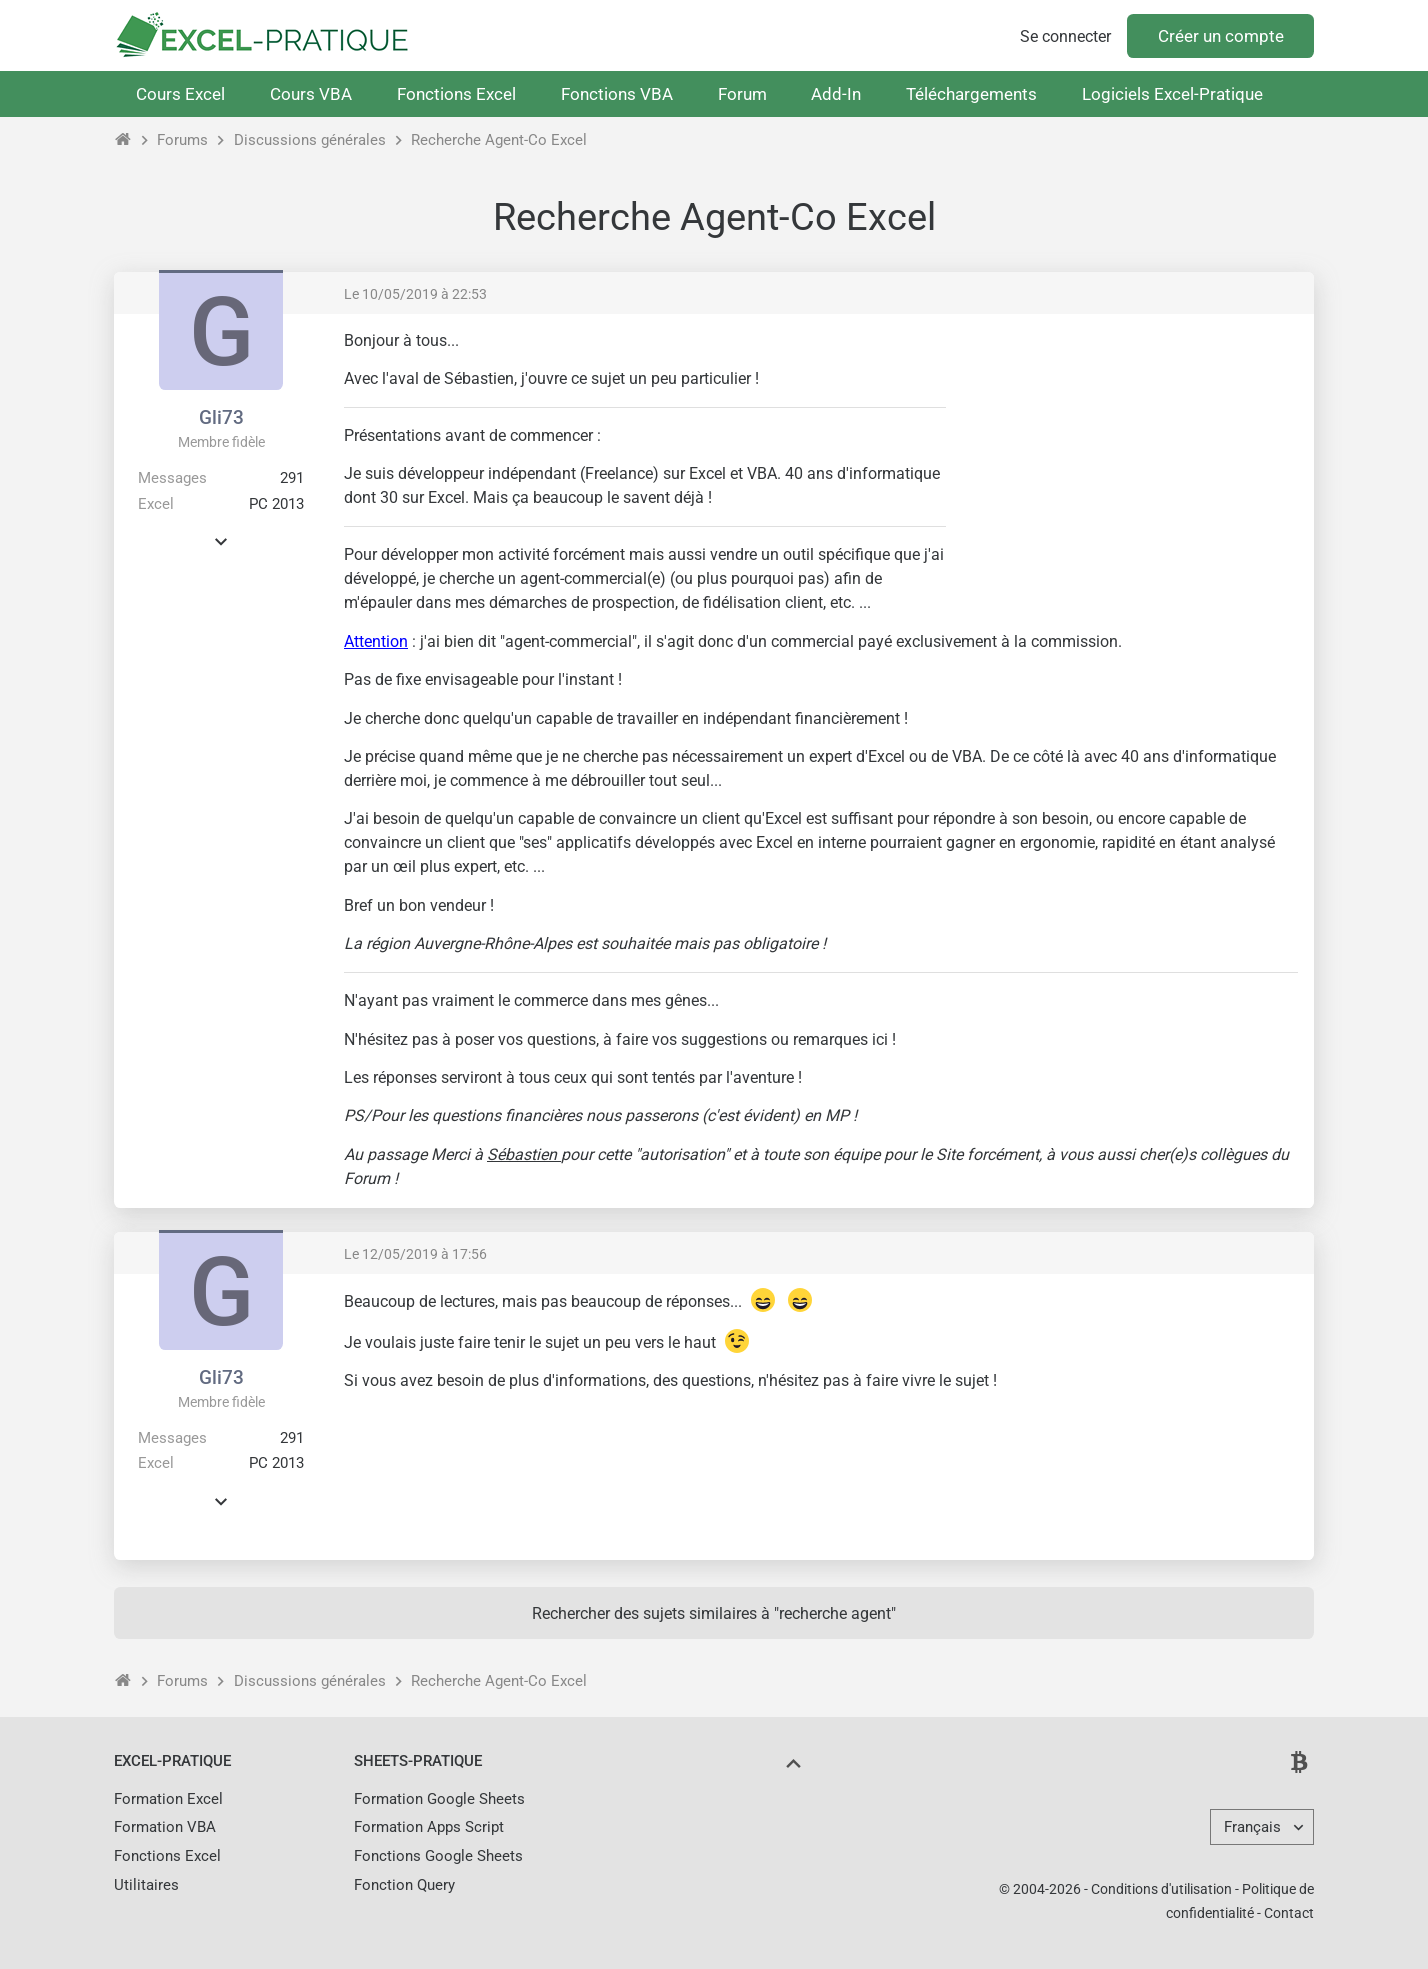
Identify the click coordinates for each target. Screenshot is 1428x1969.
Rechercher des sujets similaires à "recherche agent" (714, 1613)
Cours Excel (180, 94)
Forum (742, 94)
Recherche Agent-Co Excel (499, 140)
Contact (1289, 1913)
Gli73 (221, 417)
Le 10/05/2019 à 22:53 (415, 294)
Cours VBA (311, 94)
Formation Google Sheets (439, 1799)
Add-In (836, 94)
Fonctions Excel (456, 94)
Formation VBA (165, 1827)
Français (1252, 1827)
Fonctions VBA (617, 94)
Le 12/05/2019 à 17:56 (415, 1254)
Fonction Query (404, 1885)
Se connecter (1065, 36)
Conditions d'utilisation (1161, 1889)
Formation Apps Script (429, 1827)
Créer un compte (1221, 36)
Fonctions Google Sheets (438, 1856)
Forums (182, 140)
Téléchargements (971, 94)
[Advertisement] (1130, 470)
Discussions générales (310, 140)
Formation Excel (168, 1799)
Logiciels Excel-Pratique (1172, 94)
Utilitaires (146, 1885)
